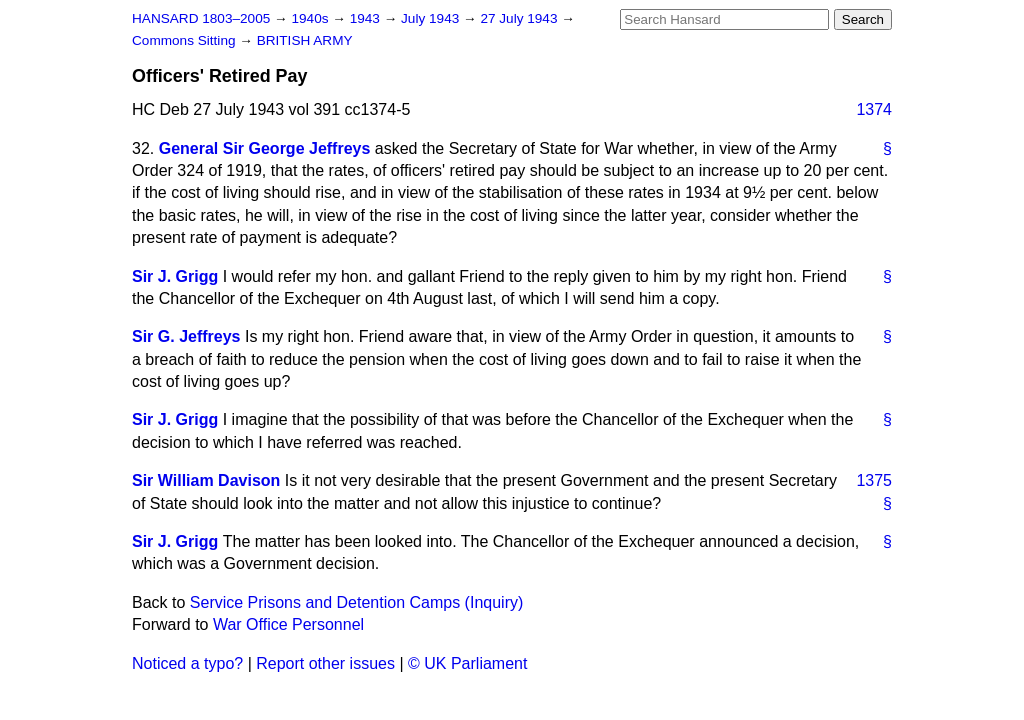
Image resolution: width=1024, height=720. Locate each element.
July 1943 (432, 18)
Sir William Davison (206, 480)
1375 (874, 480)
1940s (311, 18)
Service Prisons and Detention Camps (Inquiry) (356, 602)
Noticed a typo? (187, 663)
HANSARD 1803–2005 (201, 18)
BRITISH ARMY (305, 40)
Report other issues (325, 663)
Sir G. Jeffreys (186, 336)
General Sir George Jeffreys (265, 148)
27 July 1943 (520, 18)
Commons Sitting (185, 40)
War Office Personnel (288, 624)
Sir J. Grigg (175, 276)
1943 (367, 18)
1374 (874, 109)
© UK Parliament (467, 663)
